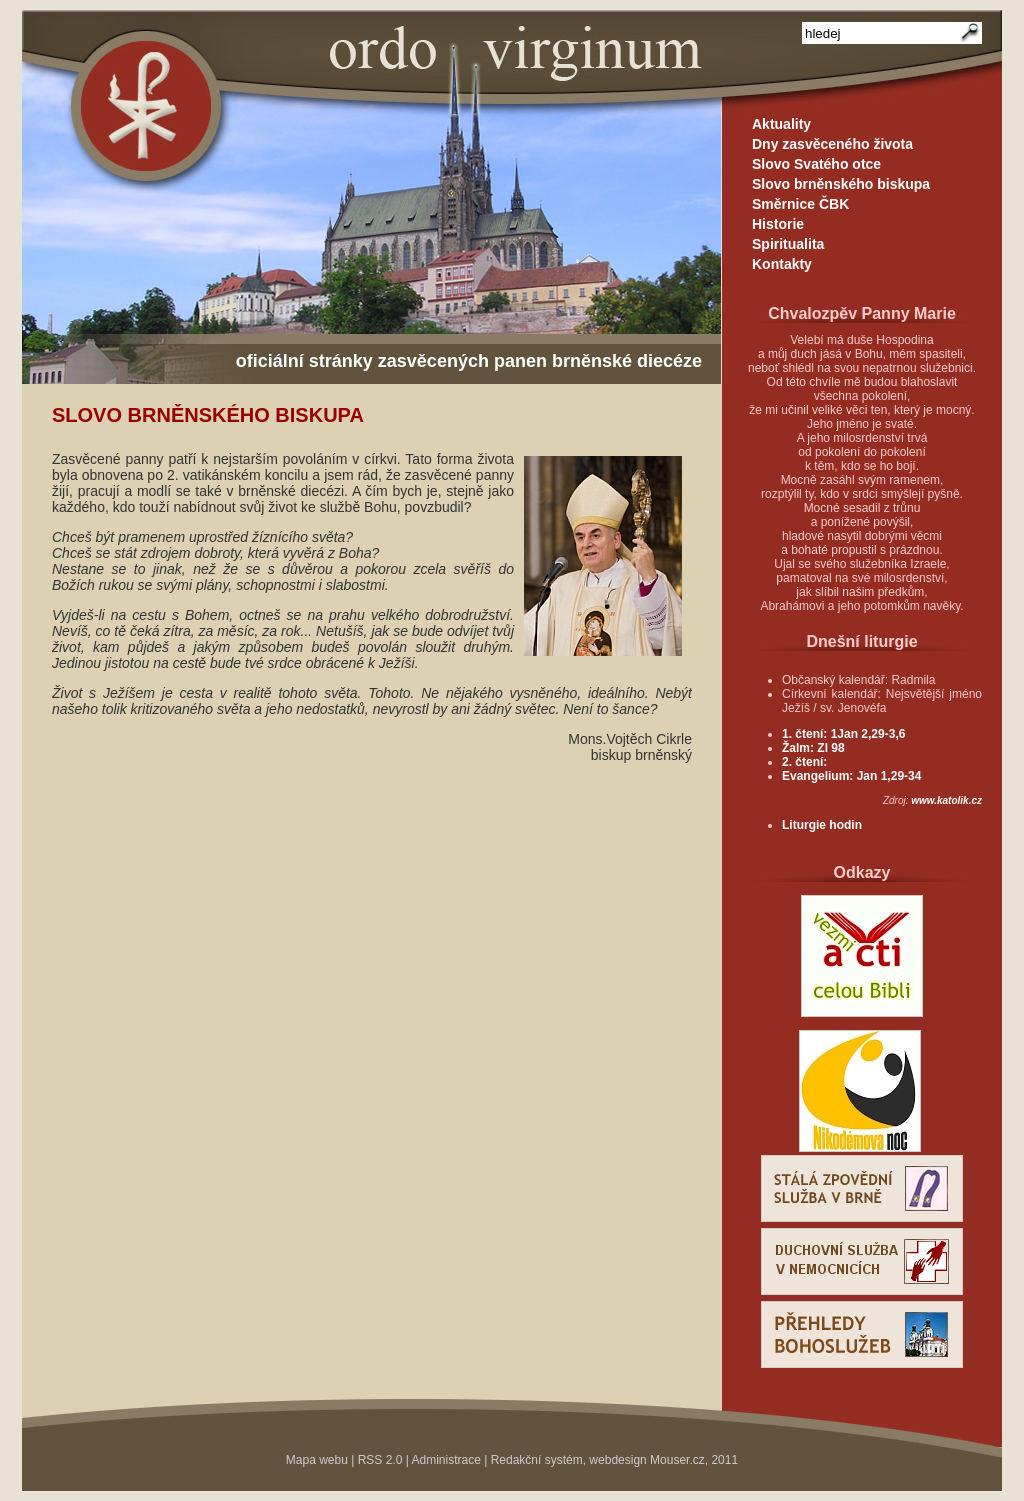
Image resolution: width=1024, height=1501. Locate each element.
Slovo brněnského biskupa (841, 184)
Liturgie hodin (822, 825)
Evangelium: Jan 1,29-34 (851, 776)
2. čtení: (804, 762)
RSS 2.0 (380, 1460)
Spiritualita (788, 244)
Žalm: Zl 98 (813, 748)
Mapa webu (317, 1460)
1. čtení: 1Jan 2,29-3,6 (843, 734)
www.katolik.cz (946, 800)
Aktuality (781, 124)
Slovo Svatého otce (816, 164)
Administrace (446, 1460)
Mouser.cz (677, 1460)
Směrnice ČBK (800, 204)
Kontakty (782, 264)
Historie (778, 224)
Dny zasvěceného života (832, 144)
